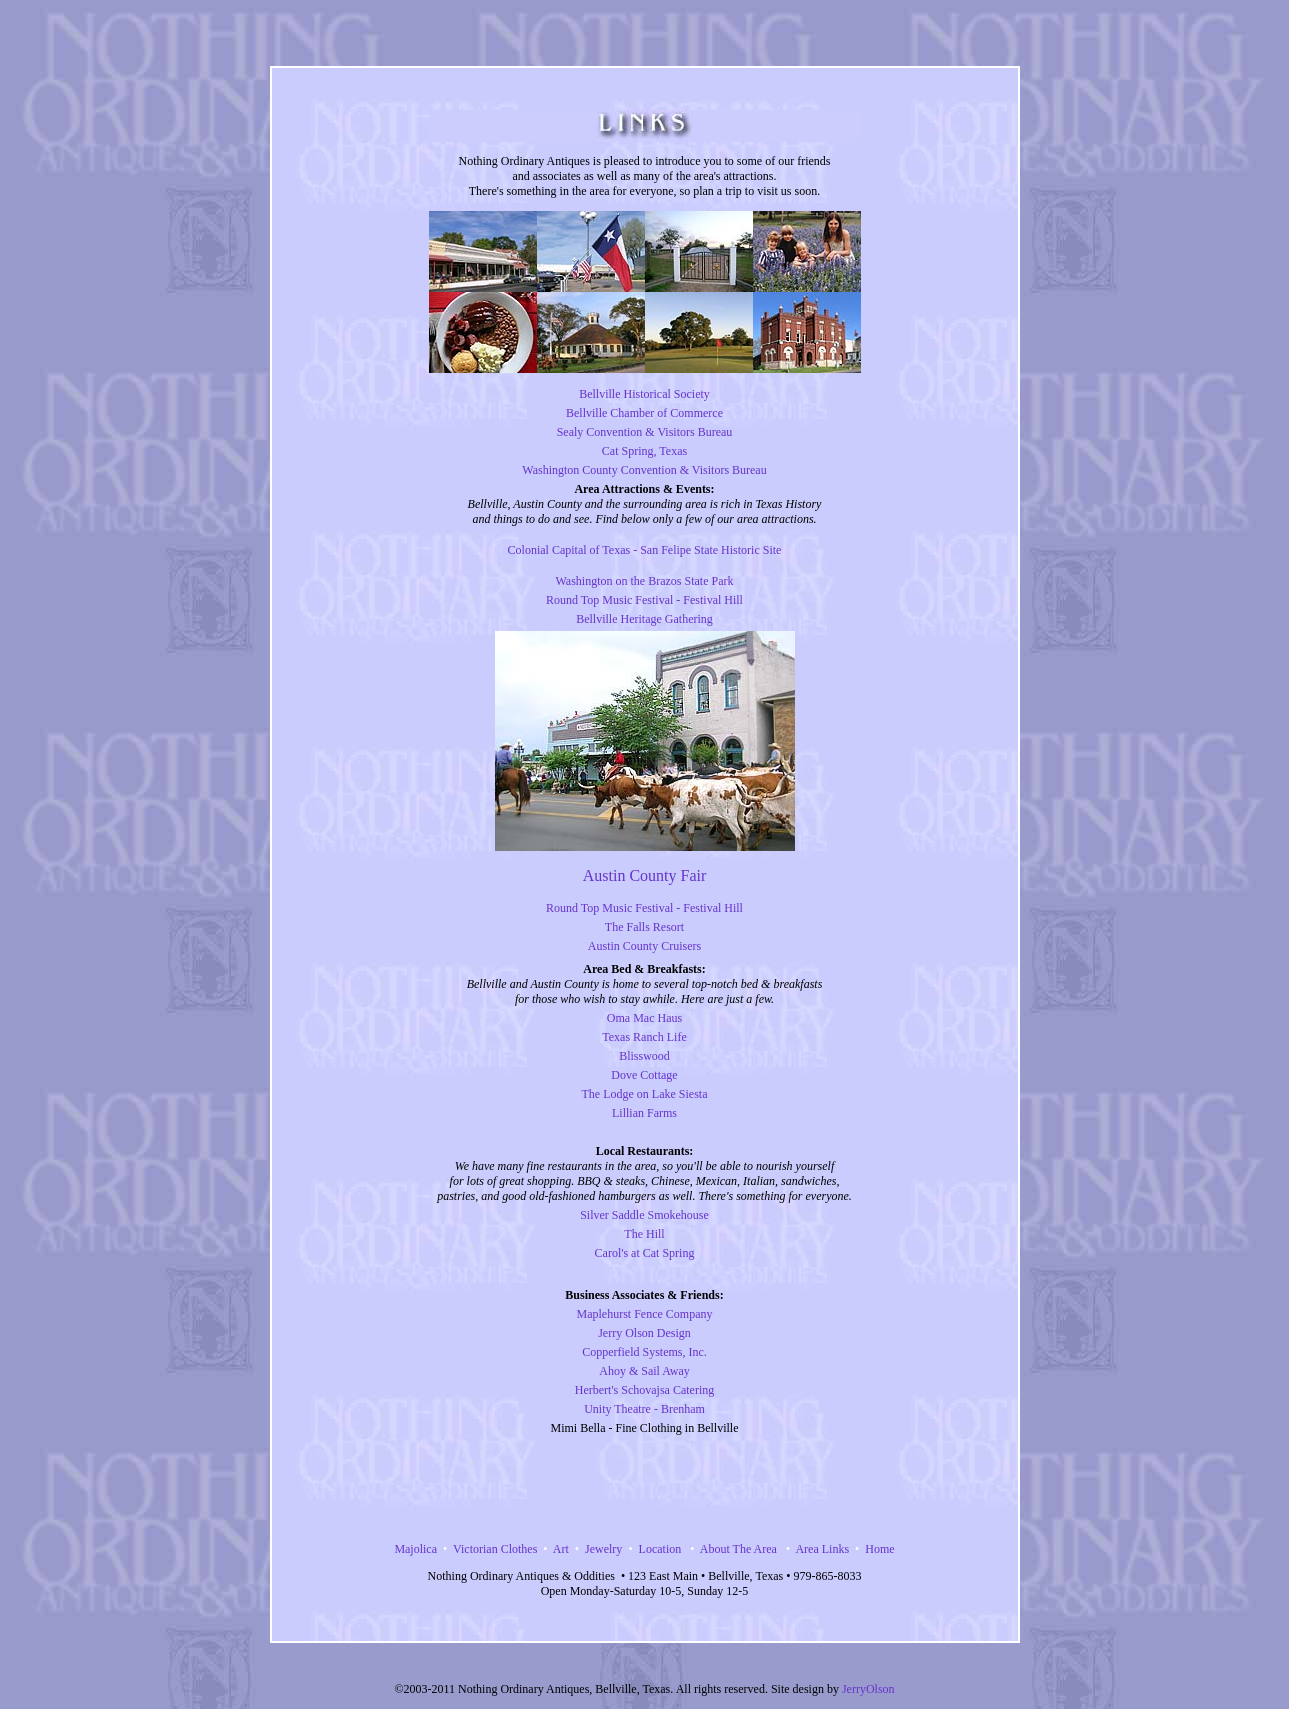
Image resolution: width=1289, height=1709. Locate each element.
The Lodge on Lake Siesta (645, 1094)
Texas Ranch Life (644, 1037)
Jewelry (603, 1549)
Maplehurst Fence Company (645, 1314)
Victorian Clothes (495, 1549)
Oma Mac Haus (644, 1018)
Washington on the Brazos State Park (644, 581)
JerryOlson (868, 1689)
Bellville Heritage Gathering (644, 619)
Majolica (415, 1549)
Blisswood (644, 1056)
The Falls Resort (644, 927)
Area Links (822, 1549)
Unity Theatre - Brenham (644, 1409)
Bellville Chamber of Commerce (644, 413)
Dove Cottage (644, 1075)
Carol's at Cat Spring (645, 1253)
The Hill (644, 1234)
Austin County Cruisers (644, 946)
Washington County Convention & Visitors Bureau (644, 470)
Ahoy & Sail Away (644, 1371)
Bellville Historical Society (644, 394)
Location (660, 1549)
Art (561, 1549)
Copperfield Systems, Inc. (644, 1352)
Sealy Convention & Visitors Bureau (645, 432)
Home (879, 1549)
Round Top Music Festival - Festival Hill (644, 600)
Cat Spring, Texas (644, 451)
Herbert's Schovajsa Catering (644, 1390)
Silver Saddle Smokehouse (644, 1215)
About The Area (735, 1549)
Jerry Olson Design (644, 1333)
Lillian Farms (644, 1113)
